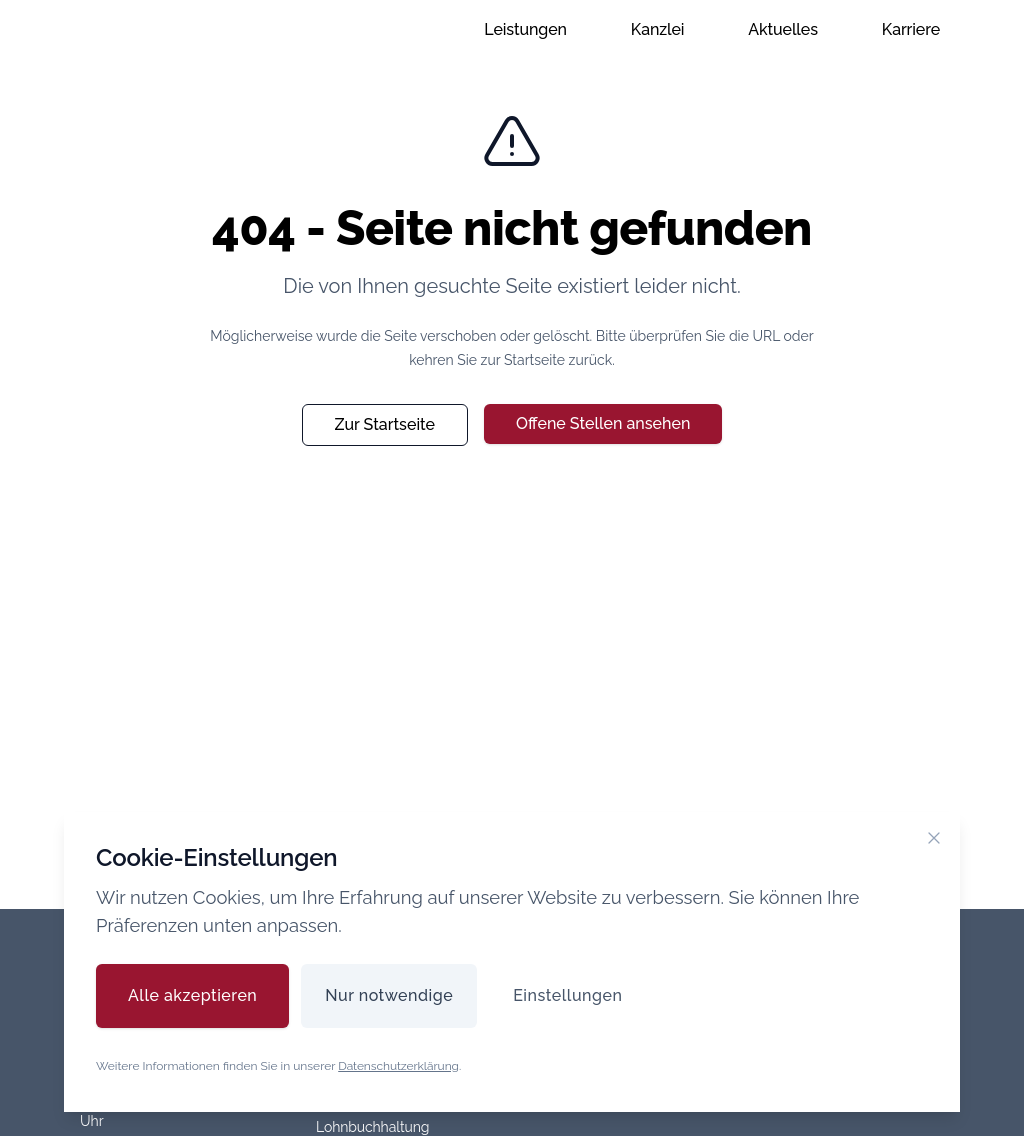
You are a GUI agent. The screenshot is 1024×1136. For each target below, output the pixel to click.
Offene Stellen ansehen (603, 423)
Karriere (911, 29)
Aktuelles (783, 29)
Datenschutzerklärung (398, 1066)
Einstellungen (567, 995)
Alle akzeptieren (192, 995)
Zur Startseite (385, 424)
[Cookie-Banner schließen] (934, 838)
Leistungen (525, 29)
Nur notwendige (389, 995)
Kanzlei (658, 29)
